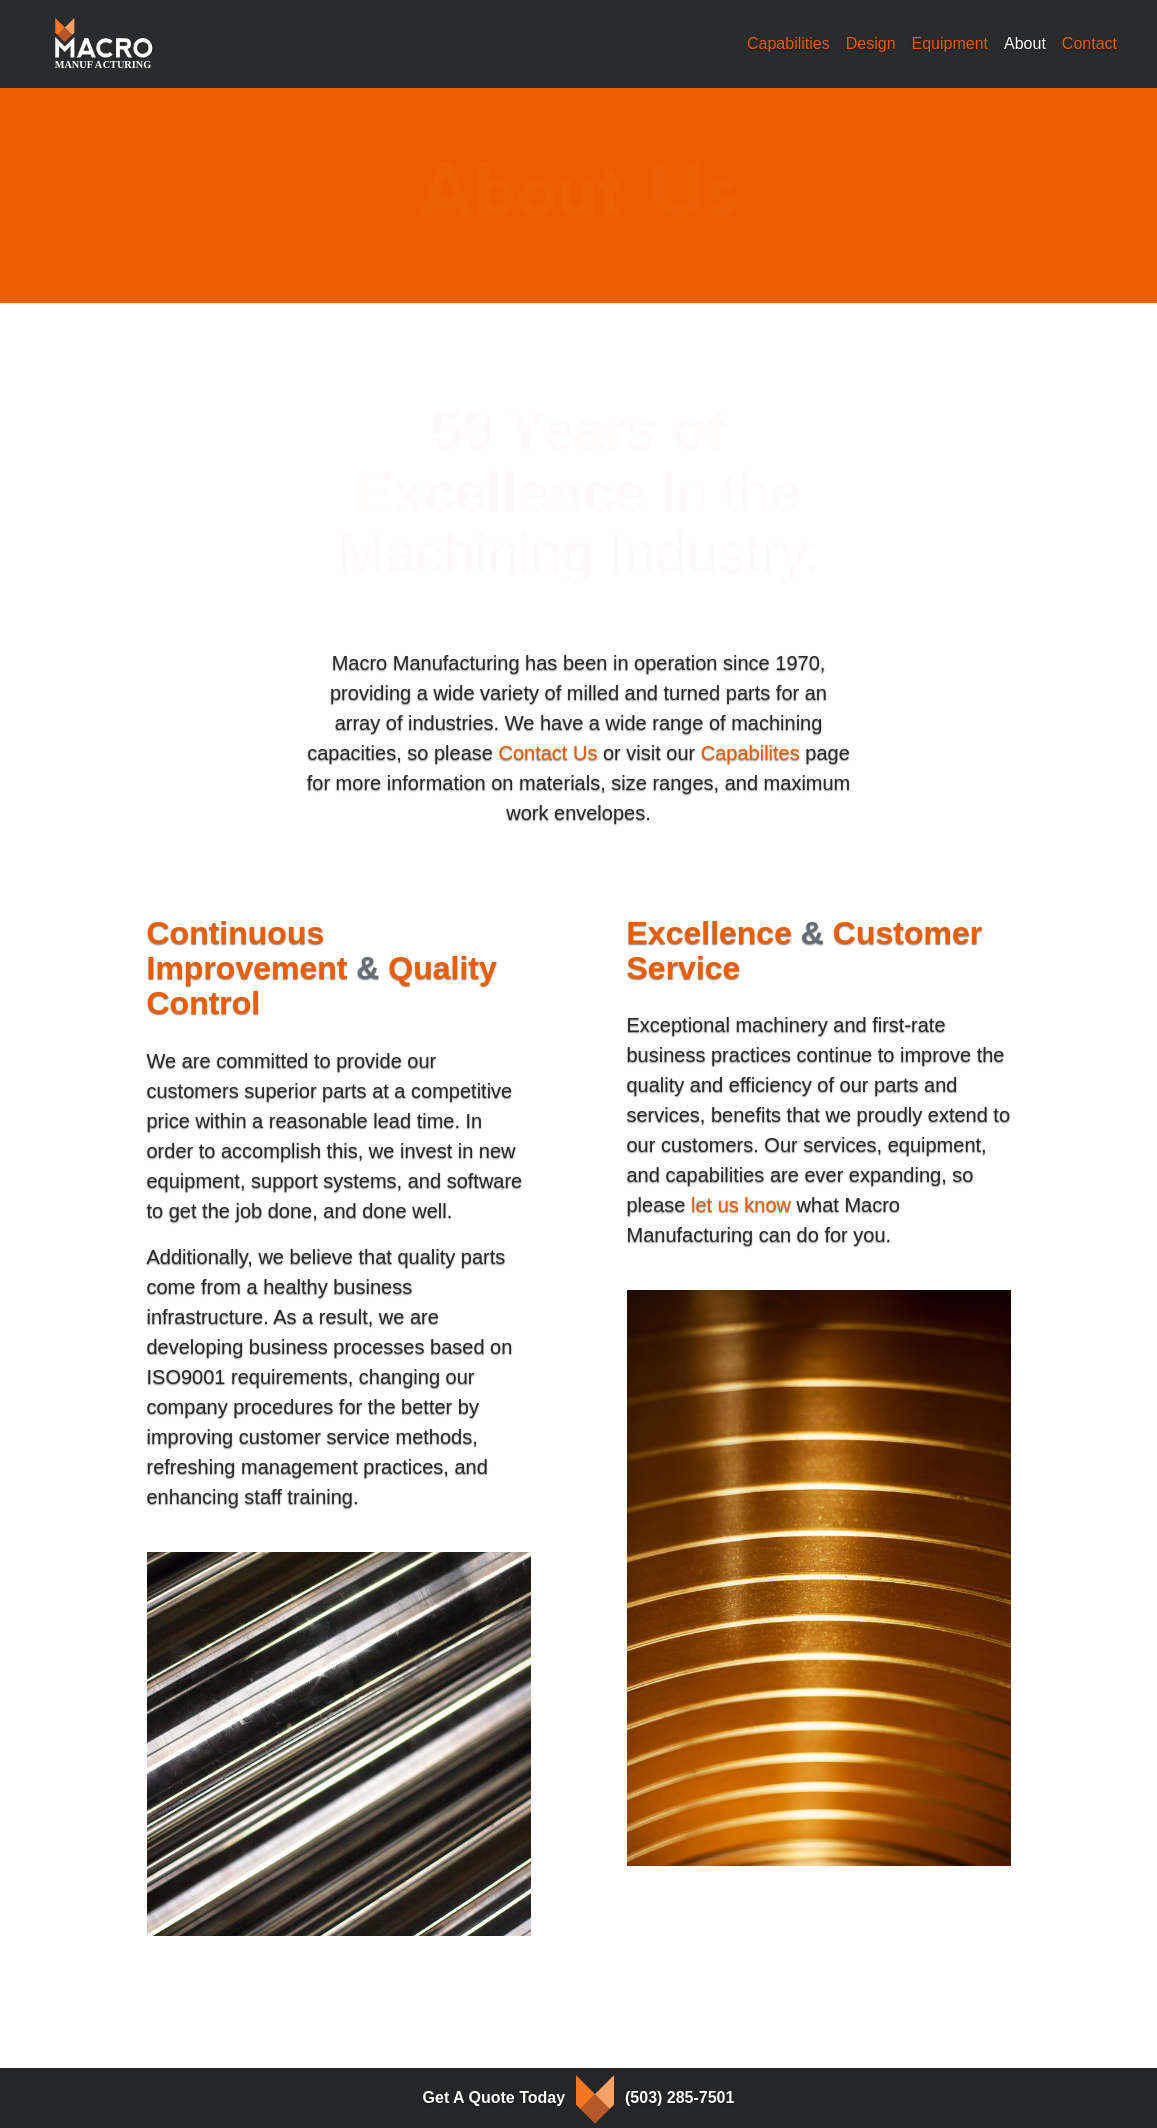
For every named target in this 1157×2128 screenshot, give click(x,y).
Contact (1089, 43)
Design (871, 43)
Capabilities (788, 43)
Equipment (950, 43)
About (1029, 41)
